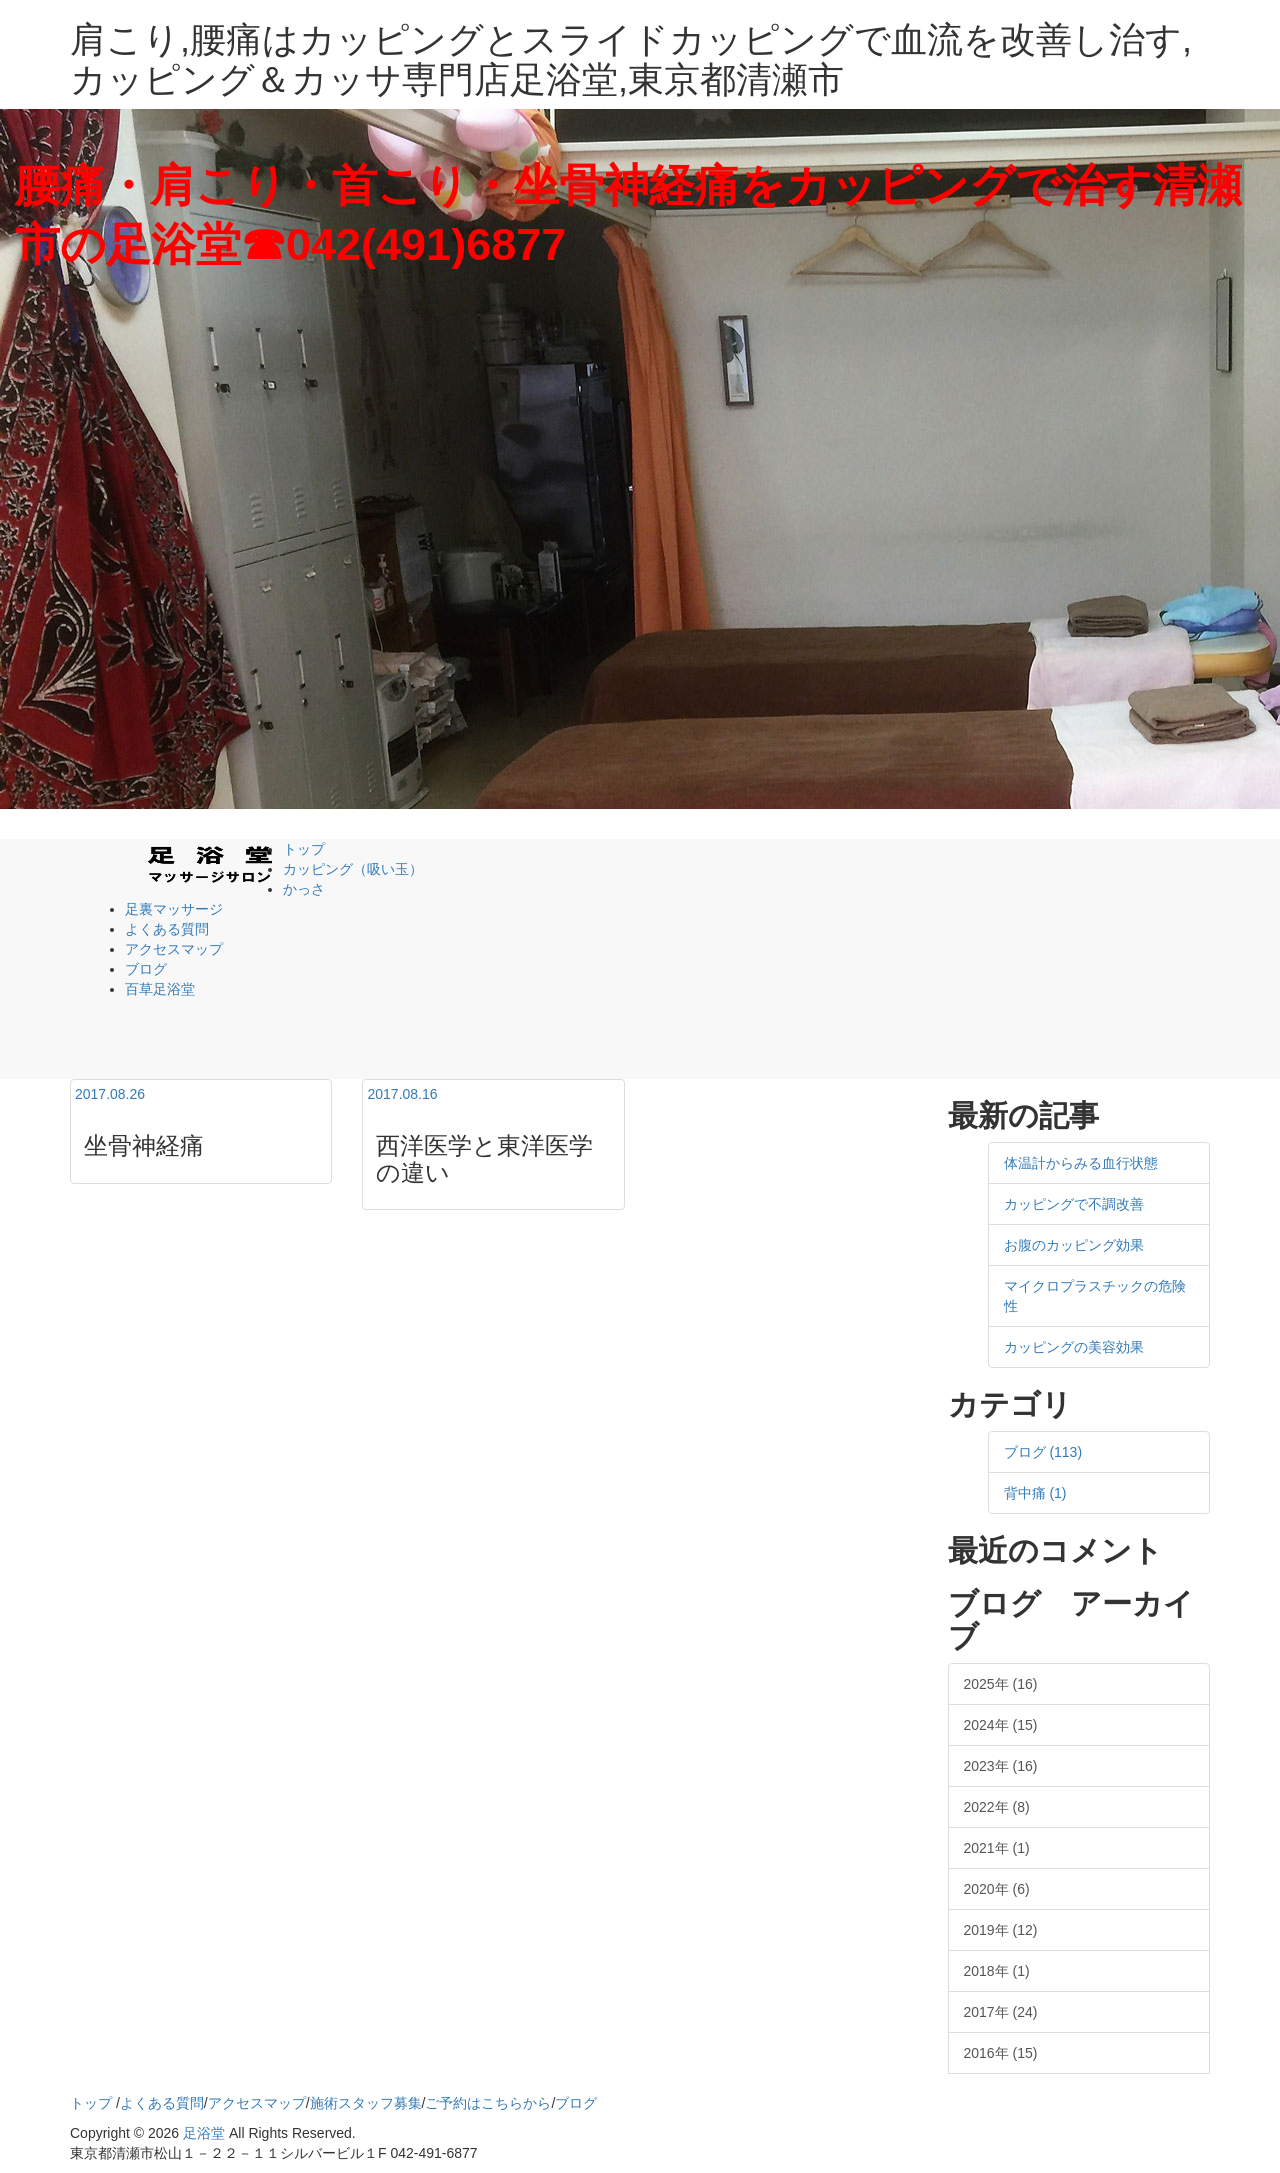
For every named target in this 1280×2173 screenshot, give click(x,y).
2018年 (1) (997, 1971)
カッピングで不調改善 (1074, 1204)
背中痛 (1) (1035, 1493)
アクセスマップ (174, 949)
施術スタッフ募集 (366, 2103)
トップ (304, 849)
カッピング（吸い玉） (353, 869)
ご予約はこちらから (488, 2103)
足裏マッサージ (174, 909)
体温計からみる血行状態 (1081, 1163)
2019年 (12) (1001, 1930)
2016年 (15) (1001, 2053)
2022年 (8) (997, 1807)
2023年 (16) (1001, 1766)
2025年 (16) (1001, 1684)
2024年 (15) (1001, 1725)
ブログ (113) (1043, 1452)
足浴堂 (204, 2133)
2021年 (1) (997, 1848)
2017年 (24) (1001, 2012)
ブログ (146, 969)
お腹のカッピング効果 (1074, 1245)
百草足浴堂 (160, 989)
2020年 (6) (997, 1889)
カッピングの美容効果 (1074, 1347)
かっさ (304, 889)
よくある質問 (167, 929)
